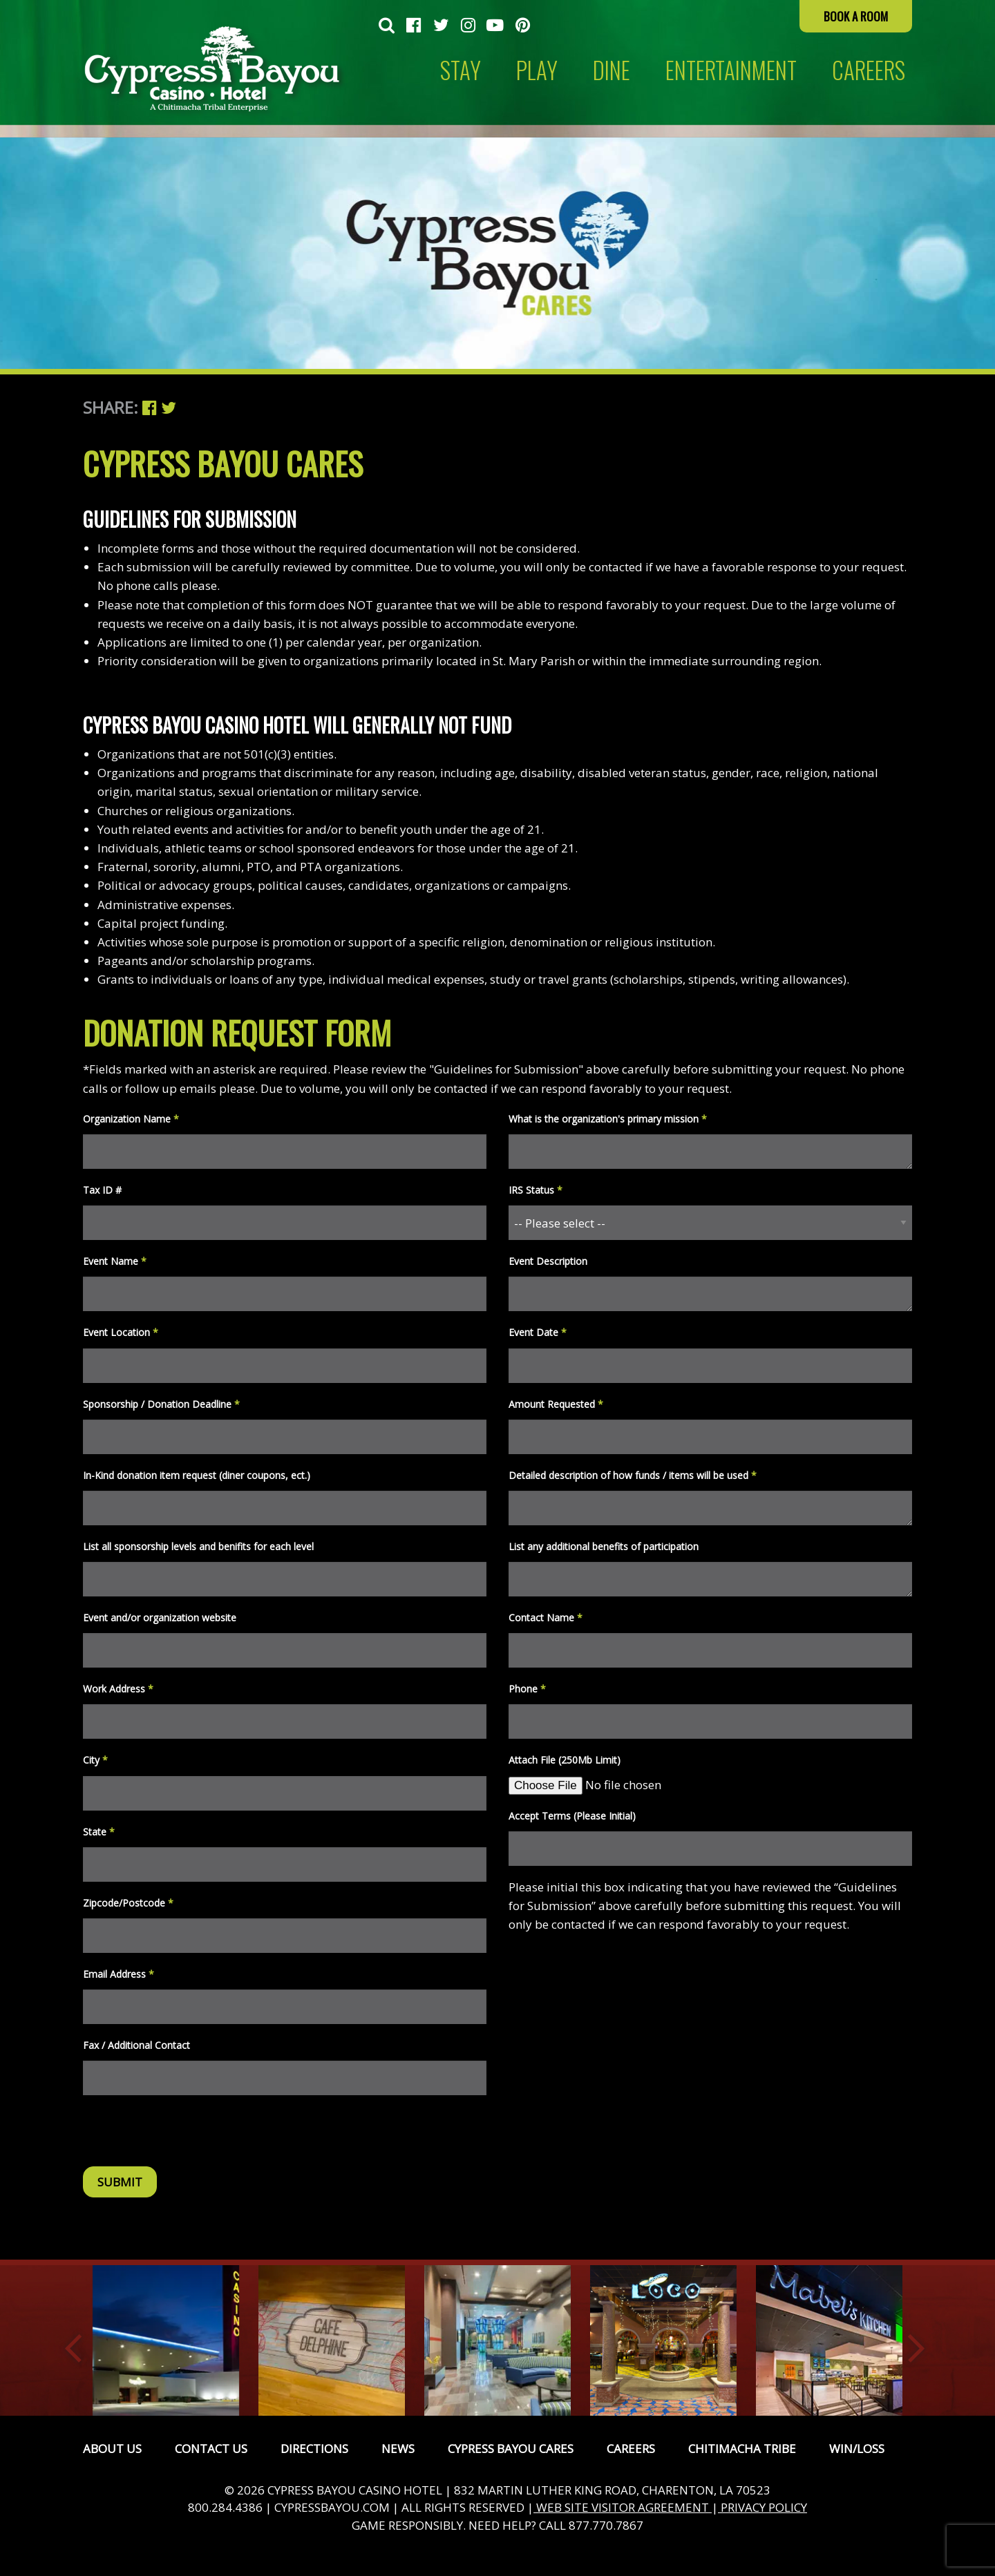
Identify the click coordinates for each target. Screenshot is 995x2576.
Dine (611, 70)
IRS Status (535, 1189)
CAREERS (868, 70)
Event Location (120, 1332)
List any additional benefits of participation (604, 1546)
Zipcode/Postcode (128, 1902)
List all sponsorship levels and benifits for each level (198, 1546)
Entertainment (731, 70)
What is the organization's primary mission (608, 1118)
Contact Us (211, 2448)
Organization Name (131, 1118)
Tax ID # (102, 1189)
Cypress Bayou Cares (511, 2448)
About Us (112, 2448)
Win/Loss (856, 2448)
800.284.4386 (225, 2507)
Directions (314, 2448)
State (99, 1831)
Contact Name (545, 1617)
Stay (460, 70)
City (95, 1759)
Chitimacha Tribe (742, 2448)
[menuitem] (386, 26)
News (398, 2448)
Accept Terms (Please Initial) (572, 1815)
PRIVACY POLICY (762, 2507)
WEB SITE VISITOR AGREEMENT (622, 2507)
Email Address (118, 1974)
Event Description (548, 1261)
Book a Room (856, 16)
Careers (631, 2448)
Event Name (114, 1261)
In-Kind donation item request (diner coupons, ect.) (196, 1475)
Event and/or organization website (159, 1617)
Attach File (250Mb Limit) (564, 1759)
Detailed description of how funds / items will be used (633, 1475)
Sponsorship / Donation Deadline (161, 1404)
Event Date (538, 1332)
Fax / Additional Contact (136, 2045)
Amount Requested (556, 1404)
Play (537, 70)
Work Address (118, 1688)
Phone (527, 1688)
